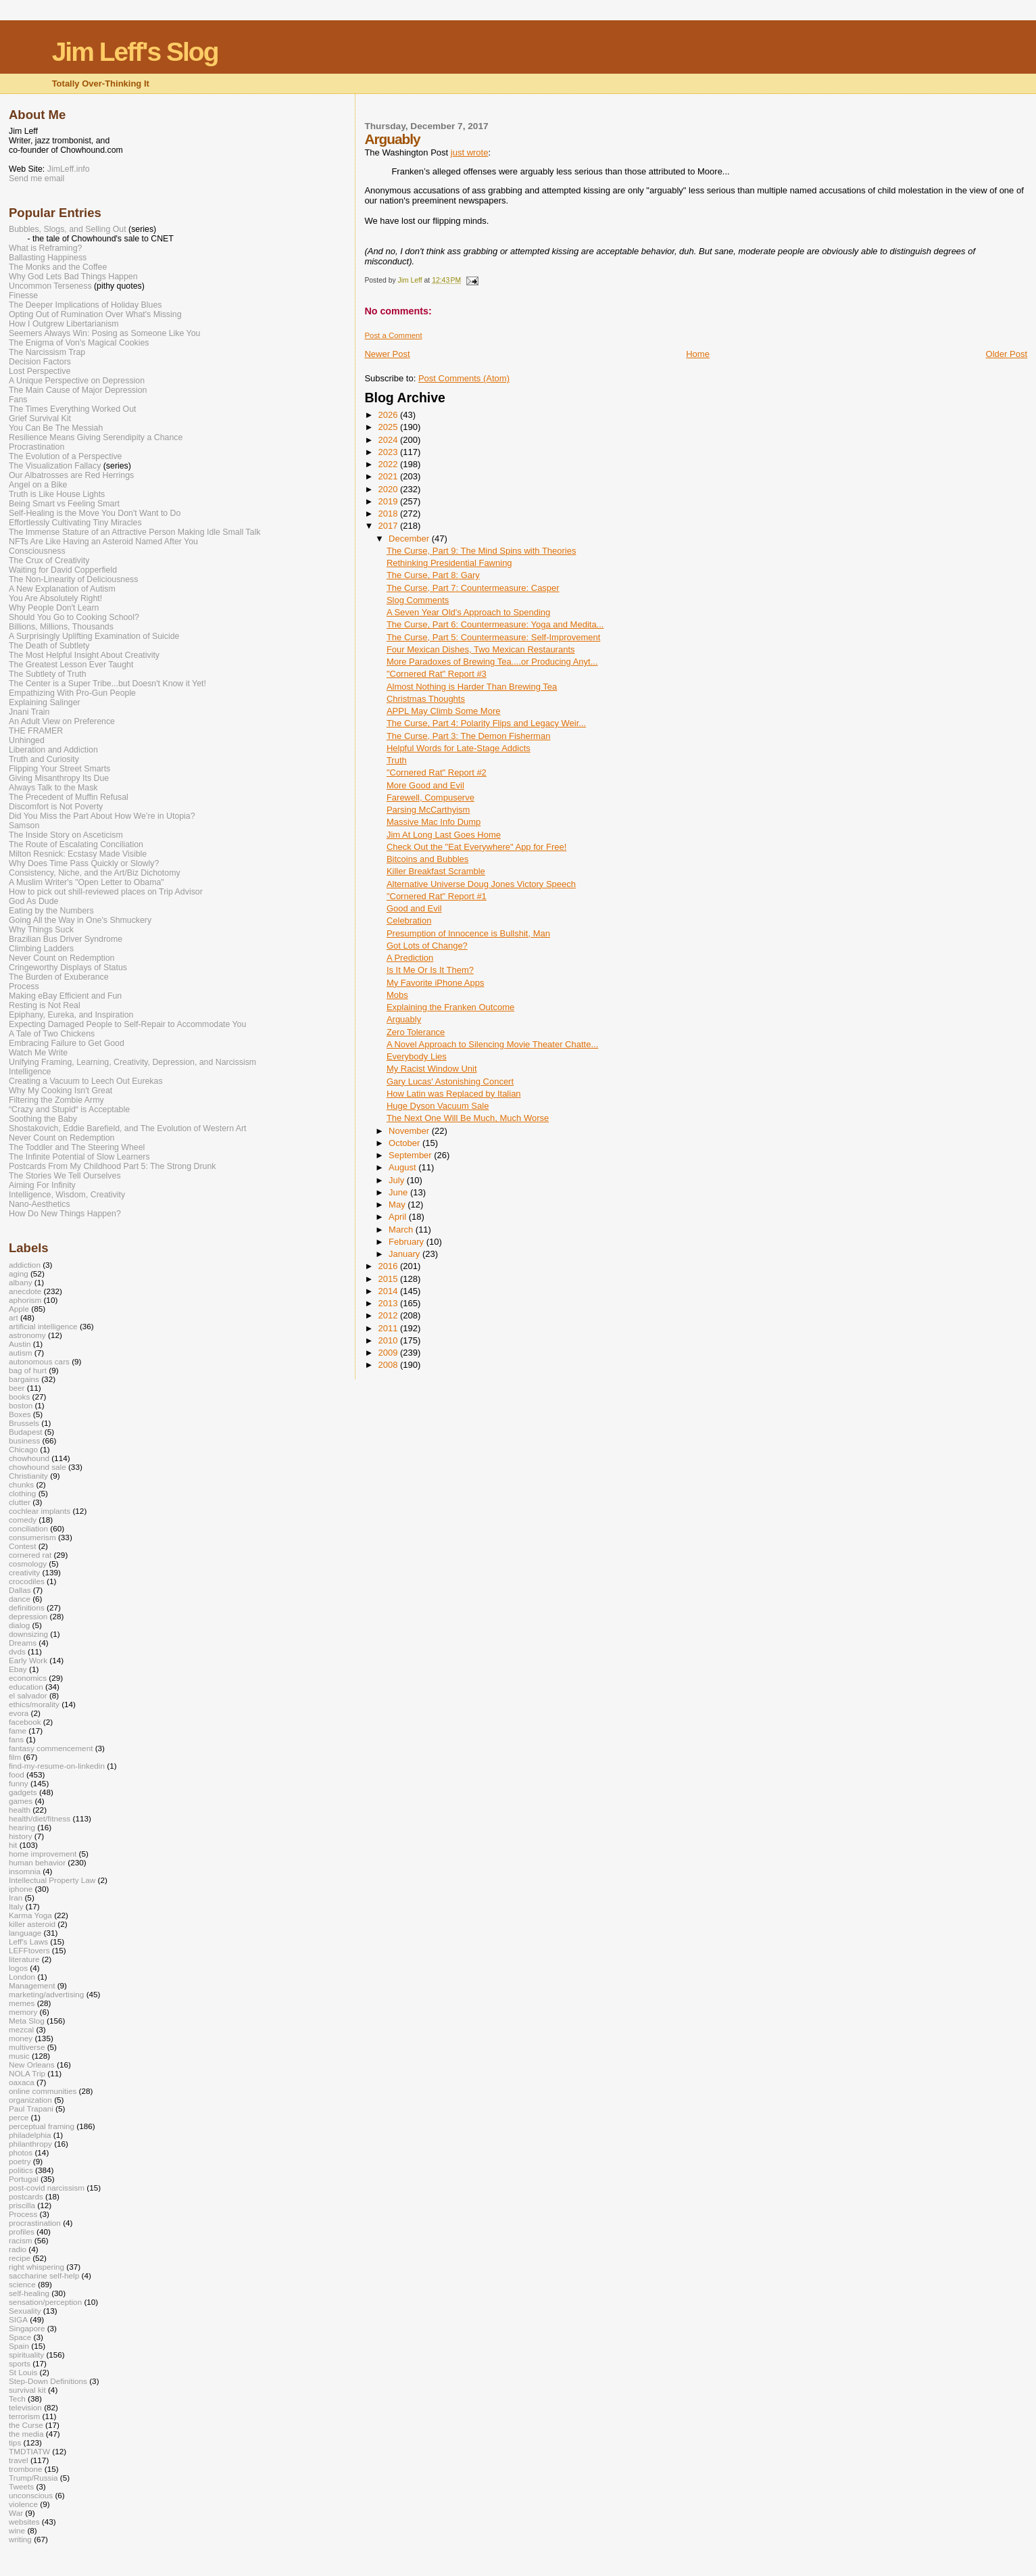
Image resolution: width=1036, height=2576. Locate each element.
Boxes (20, 1414)
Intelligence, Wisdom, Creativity (67, 1194)
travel (18, 2460)
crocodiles (27, 1581)
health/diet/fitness (39, 1818)
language (25, 1932)
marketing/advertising (46, 1994)
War (16, 2512)
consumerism (32, 1537)
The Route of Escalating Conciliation (76, 844)
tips (15, 2442)
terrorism (24, 2416)
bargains (24, 1379)
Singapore (27, 2328)
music (19, 2055)
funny (18, 1783)
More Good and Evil (425, 785)
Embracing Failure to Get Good (66, 1043)
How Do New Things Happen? (65, 1213)
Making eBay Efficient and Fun (65, 996)
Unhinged (27, 740)
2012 (389, 1315)
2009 (389, 1352)
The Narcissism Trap (47, 352)
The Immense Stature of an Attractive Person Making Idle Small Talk (134, 532)
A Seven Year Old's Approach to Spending (468, 612)
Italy (16, 1906)
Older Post (1006, 354)
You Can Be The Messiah (56, 428)
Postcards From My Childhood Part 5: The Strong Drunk (112, 1166)
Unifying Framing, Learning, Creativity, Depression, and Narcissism (132, 1062)
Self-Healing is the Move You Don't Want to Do (94, 513)
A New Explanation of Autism (62, 589)
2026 (389, 415)
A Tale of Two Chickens (52, 1034)
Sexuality (25, 2310)
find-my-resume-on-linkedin (57, 1765)
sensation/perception (45, 2301)
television (25, 2407)
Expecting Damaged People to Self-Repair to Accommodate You (127, 1024)
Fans (18, 399)
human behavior (37, 1862)
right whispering (36, 2266)
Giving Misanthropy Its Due (59, 778)
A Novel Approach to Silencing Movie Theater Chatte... (492, 1044)
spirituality (26, 2354)
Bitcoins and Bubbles (427, 859)
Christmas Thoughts (426, 699)
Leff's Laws (28, 1941)
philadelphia (30, 2134)
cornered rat (30, 1554)
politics (21, 2170)
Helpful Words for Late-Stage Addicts (459, 748)
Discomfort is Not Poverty (56, 806)
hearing (22, 1827)
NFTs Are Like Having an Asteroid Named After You (103, 541)
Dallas (20, 1589)
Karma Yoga (30, 1915)
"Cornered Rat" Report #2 (437, 772)
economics (28, 1677)
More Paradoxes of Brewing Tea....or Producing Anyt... (492, 662)
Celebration (409, 920)
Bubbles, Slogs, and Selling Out (67, 229)
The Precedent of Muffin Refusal (68, 797)
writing (20, 2539)
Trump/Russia (33, 2477)
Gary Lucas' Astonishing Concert (450, 1081)
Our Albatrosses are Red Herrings (71, 475)
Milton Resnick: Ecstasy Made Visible (78, 854)
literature (24, 1959)
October (405, 1143)
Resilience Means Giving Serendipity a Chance (95, 437)
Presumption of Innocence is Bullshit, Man (468, 933)
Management (32, 1985)
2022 (389, 464)
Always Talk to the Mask (53, 787)
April (399, 1217)
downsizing (28, 1633)
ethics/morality (34, 1704)
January (405, 1254)
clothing (22, 1493)
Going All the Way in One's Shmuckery (80, 920)
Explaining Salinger (44, 702)
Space (20, 2337)
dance (19, 1598)
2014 (389, 1291)
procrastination (35, 2222)
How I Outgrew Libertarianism (64, 324)
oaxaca (21, 2082)
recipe (19, 2257)
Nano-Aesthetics (39, 1204)
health (19, 1809)
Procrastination (36, 447)
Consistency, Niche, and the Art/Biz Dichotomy (94, 873)
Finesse (23, 295)
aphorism (25, 1299)
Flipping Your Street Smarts (59, 768)
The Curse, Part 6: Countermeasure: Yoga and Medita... (495, 624)
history (20, 1836)
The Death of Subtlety (49, 645)
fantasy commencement (51, 1748)
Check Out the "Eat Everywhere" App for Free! (476, 847)
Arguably (404, 1019)
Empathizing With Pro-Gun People (72, 693)
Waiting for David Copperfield (63, 570)
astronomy (27, 1335)
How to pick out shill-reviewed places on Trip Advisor (106, 892)
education (26, 1686)
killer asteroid (32, 1923)
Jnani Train (29, 712)
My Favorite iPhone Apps (436, 983)
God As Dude (33, 901)
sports (19, 2363)
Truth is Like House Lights (57, 494)
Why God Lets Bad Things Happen (73, 276)
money (20, 2038)
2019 (389, 501)
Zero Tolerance (416, 1032)
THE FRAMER (36, 731)
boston (20, 1405)
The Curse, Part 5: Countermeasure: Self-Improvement (493, 637)
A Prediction (410, 958)
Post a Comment (393, 335)
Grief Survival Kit (40, 418)
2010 (389, 1340)
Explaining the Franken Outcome (450, 1007)
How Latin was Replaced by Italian (454, 1094)
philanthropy (30, 2143)
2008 (389, 1365)
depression (28, 1616)
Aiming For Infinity (42, 1185)
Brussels (24, 1422)
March (402, 1229)
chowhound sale (37, 1466)
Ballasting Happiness (48, 257)
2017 (389, 526)
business (24, 1440)
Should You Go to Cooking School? (74, 617)
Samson (24, 825)
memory (23, 2011)
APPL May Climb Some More (444, 711)
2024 (389, 440)
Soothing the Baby (43, 1119)
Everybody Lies (417, 1056)
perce (18, 2117)
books (19, 1396)
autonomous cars (39, 1361)
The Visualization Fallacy (55, 466)
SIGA (18, 2319)
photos (20, 2152)
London (22, 1976)
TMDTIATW (29, 2451)
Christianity (28, 1475)
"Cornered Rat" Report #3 (437, 674)
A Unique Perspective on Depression (77, 380)
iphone (20, 1888)
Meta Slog (27, 2020)
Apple (19, 1308)
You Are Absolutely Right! (55, 598)
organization (30, 2099)
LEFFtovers (29, 1950)
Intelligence (30, 1071)
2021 (389, 476)
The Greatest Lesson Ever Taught (71, 664)
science (22, 2284)
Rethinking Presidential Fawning (449, 563)
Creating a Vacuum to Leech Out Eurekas (86, 1081)
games (20, 1800)
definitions (27, 1607)
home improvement (42, 1853)
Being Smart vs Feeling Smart (64, 503)
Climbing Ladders (41, 948)
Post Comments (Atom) (464, 378)
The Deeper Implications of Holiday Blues (85, 305)
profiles (21, 2231)
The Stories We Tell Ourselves (65, 1175)
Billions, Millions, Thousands (61, 626)
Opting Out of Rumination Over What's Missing (95, 314)
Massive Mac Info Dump (433, 822)
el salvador (28, 1695)
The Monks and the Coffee (58, 267)
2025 (389, 427)
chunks (21, 1484)
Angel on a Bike (38, 485)
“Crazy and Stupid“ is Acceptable (69, 1109)
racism (20, 2240)
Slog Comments (418, 600)
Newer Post (387, 354)
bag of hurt (28, 1370)
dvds (17, 1651)
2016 (389, 1266)
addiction (25, 1264)
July (398, 1180)
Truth (397, 760)
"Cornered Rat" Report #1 (437, 896)
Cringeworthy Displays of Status (68, 967)
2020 (389, 489)
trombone (26, 2468)
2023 (389, 452)
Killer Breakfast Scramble (436, 871)
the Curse (26, 2424)
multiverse (27, 2047)
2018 (389, 513)
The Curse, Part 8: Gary (433, 575)
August (403, 1167)
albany (20, 1282)
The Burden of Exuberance (59, 977)
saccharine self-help (44, 2275)
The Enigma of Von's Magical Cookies (79, 343)
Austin (20, 1343)
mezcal (21, 2029)
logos (18, 1967)
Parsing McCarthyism (428, 810)
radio (17, 2249)
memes (21, 2003)
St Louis (23, 2372)
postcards (26, 2196)
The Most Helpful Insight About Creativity (84, 655)
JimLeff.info (68, 169)
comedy (22, 1519)
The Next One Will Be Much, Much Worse (468, 1118)
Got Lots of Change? (427, 945)
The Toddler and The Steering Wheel (77, 1147)
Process (24, 986)
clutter (19, 1502)
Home (698, 354)
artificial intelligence (43, 1326)
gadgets (23, 1792)
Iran (15, 1897)
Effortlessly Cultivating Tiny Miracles (75, 522)
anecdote (25, 1291)
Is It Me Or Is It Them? (430, 970)
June (399, 1192)
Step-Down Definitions (48, 2381)
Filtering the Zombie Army (56, 1100)
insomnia (25, 1871)
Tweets (21, 2486)
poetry (20, 2161)
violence (23, 2504)
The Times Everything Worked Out (72, 409)
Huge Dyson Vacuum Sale (438, 1106)
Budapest (26, 1431)
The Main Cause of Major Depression (78, 390)
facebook (25, 1721)
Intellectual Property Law (52, 1880)
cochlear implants (39, 1510)
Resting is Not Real (44, 1005)
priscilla (22, 2205)
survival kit (27, 2389)
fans (16, 1739)
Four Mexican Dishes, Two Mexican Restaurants (481, 649)
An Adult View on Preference (62, 721)
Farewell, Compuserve (430, 797)
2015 (389, 1279)
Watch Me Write (38, 1052)
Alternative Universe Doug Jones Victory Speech (481, 884)
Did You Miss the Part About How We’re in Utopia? (102, 816)
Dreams (22, 1642)
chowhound (29, 1458)
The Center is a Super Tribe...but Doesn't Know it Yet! (107, 683)
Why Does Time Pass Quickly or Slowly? (84, 863)
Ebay (18, 1669)
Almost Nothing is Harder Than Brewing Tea (472, 687)
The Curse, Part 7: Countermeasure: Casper (473, 588)
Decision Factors (40, 361)
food (16, 1774)
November (410, 1131)
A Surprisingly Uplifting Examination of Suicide (94, 636)
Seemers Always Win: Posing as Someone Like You (104, 333)
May (398, 1204)
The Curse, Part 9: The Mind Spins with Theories (481, 551)
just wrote (470, 152)
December (410, 538)
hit (13, 1844)
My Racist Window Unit (432, 1069)
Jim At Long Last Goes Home (444, 835)
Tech (17, 2398)
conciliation (28, 1528)
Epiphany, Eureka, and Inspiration (71, 1015)
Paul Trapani (31, 2108)
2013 (389, 1303)
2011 (389, 1328)
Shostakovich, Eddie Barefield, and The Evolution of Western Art (128, 1128)
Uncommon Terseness (50, 286)
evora (18, 1713)
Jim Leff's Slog (135, 51)
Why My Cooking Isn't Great (60, 1090)
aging (18, 1273)
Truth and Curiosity (44, 759)
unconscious (31, 2495)
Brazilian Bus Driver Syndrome (65, 939)
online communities (42, 2090)
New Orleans (32, 2064)
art (13, 1317)
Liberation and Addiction (53, 750)
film (15, 1756)
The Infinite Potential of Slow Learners (79, 1157)
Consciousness (37, 551)
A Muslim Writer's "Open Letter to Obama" (86, 882)
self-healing (29, 2293)
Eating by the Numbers (51, 910)
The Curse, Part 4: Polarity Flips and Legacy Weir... (486, 723)
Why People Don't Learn (54, 608)
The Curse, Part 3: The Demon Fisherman (469, 736)
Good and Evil (414, 908)
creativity (24, 1572)
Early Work (28, 1660)
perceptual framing (41, 2126)
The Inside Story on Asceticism (66, 835)
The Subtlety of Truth (48, 674)
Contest (22, 1546)
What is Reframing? (45, 248)
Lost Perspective (39, 371)
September (411, 1155)
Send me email (36, 178)
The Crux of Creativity (49, 560)
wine (17, 2530)
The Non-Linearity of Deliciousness (73, 579)
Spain (19, 2345)
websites (24, 2521)
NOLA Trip (27, 2073)
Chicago (23, 1449)
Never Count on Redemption (61, 958)
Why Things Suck (41, 929)
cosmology (28, 1563)
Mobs (397, 995)
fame (17, 1730)
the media (26, 2433)
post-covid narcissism (46, 2187)
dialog (19, 1625)
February (407, 1242)
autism (20, 1352)
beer (16, 1387)
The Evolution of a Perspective (65, 456)
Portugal (24, 2178)
